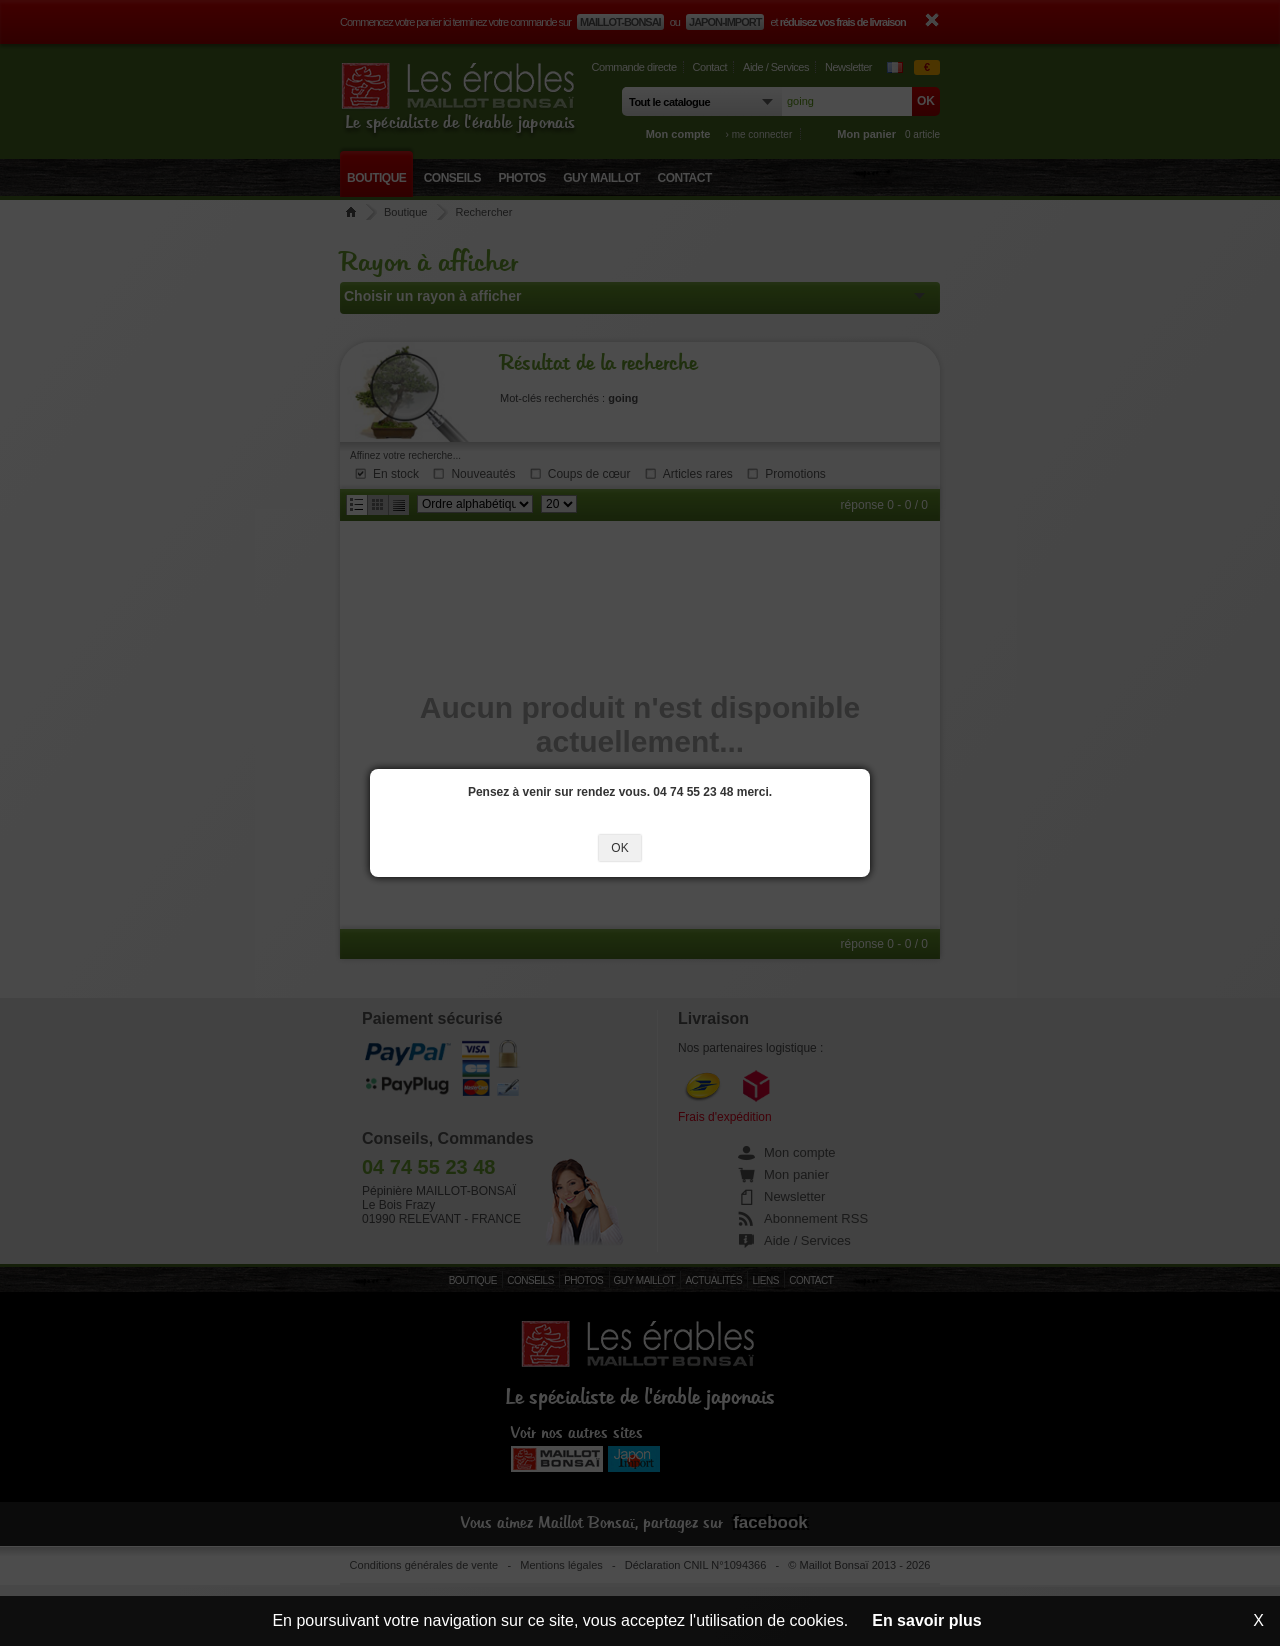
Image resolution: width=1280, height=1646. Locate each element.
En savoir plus (926, 1620)
